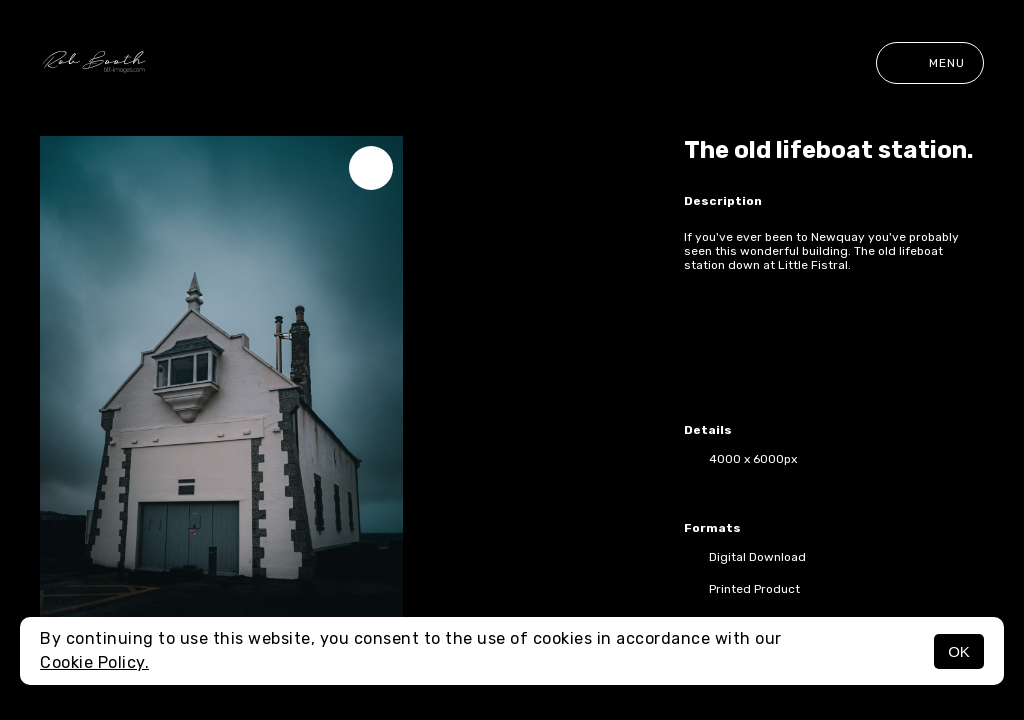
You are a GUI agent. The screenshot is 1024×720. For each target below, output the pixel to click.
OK (959, 651)
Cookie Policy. (94, 662)
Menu (930, 63)
